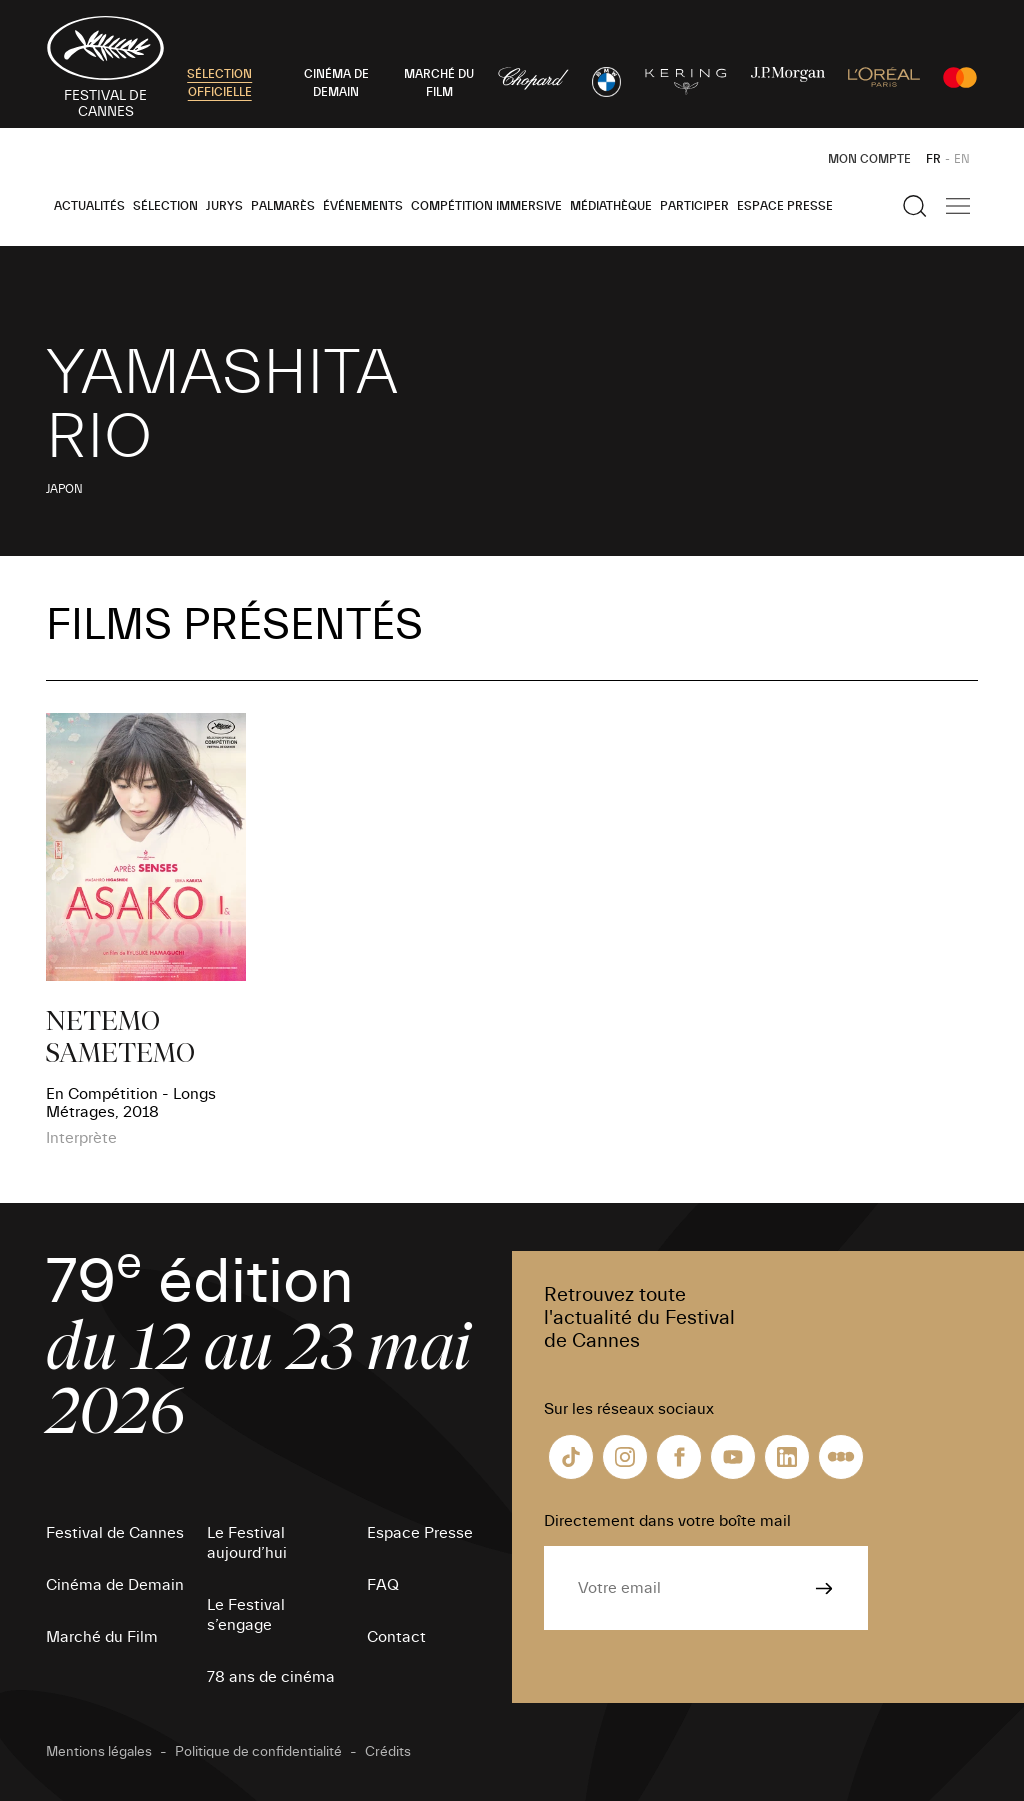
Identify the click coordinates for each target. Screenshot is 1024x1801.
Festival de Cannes (115, 1533)
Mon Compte (869, 159)
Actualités (89, 206)
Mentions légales (99, 1752)
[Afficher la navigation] (958, 206)
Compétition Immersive (486, 206)
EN (962, 159)
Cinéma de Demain (115, 1585)
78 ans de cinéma (271, 1677)
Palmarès (283, 206)
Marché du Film (102, 1637)
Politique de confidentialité (258, 1752)
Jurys (224, 206)
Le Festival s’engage (246, 1615)
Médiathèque (611, 206)
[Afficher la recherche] (915, 206)
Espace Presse (785, 206)
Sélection (165, 206)
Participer (694, 206)
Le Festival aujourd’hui (247, 1543)
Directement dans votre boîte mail (667, 1521)
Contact (396, 1637)
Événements (363, 206)
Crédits (388, 1752)
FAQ (383, 1585)
